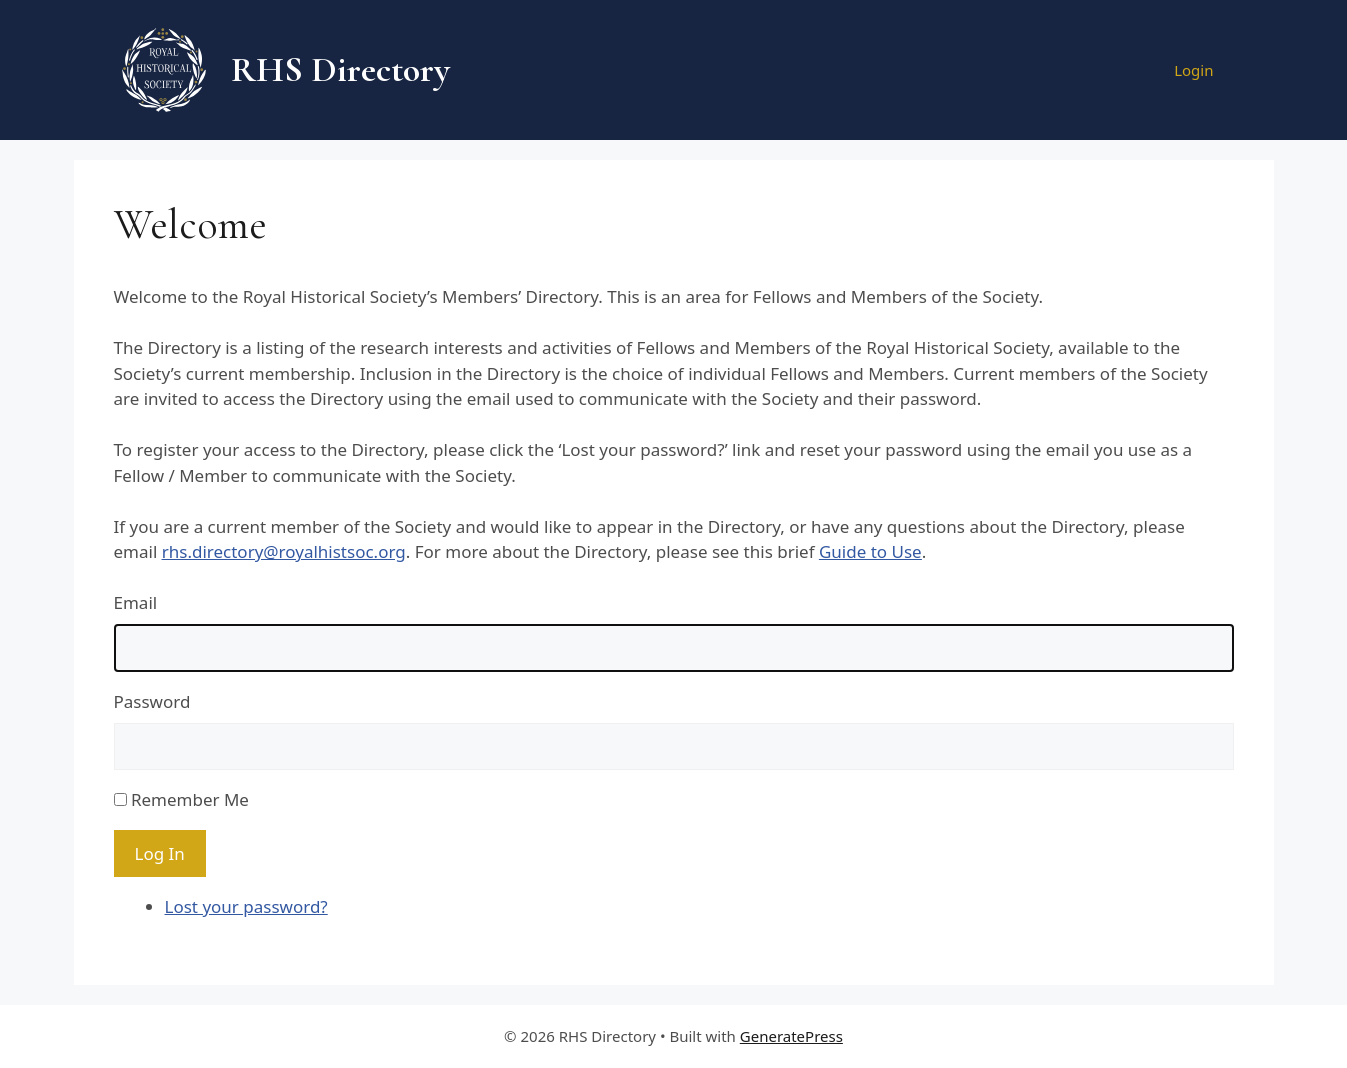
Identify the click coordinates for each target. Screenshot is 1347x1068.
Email (136, 602)
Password (152, 701)
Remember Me (190, 799)
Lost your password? (246, 906)
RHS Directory (340, 69)
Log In (160, 853)
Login (1193, 70)
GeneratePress (791, 1036)
